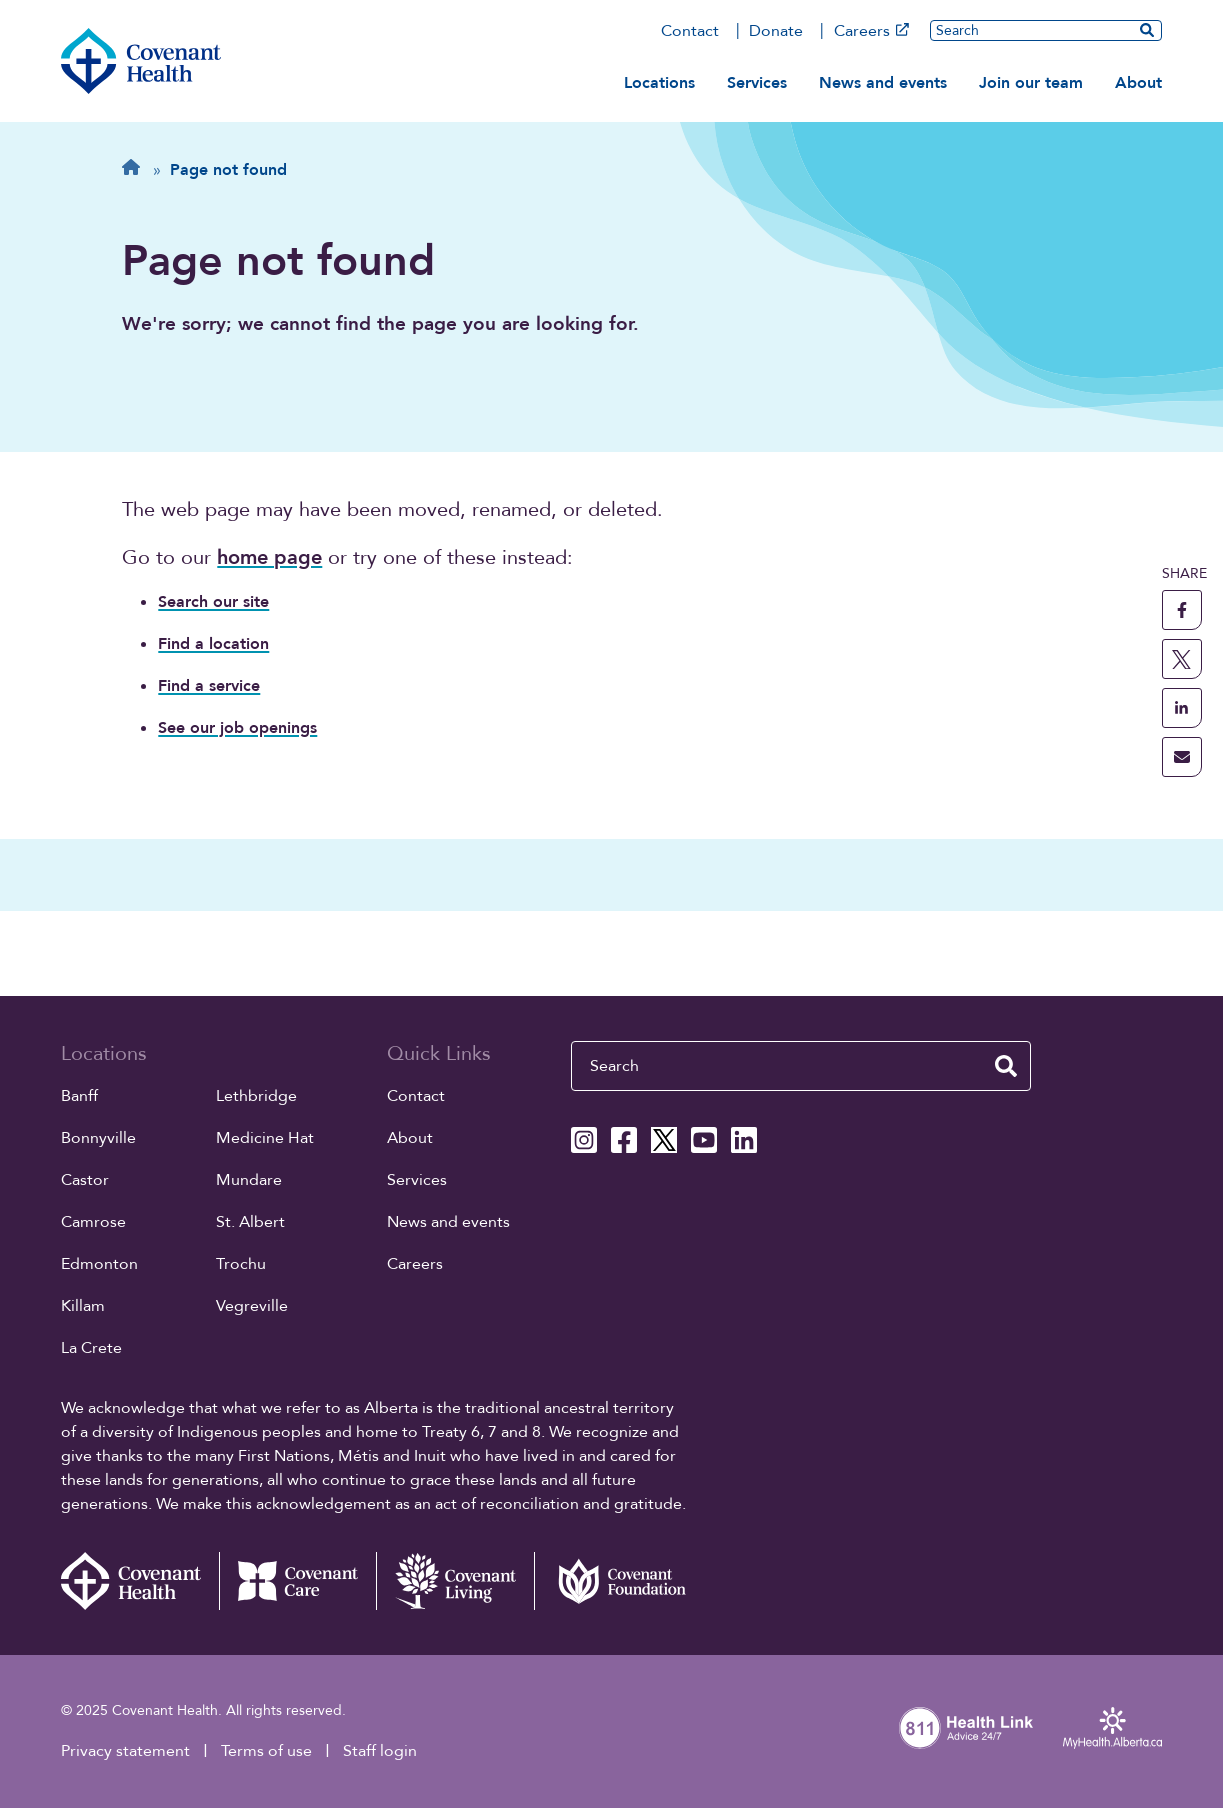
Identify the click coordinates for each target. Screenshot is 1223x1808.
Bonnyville (98, 1138)
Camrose (93, 1222)
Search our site (213, 602)
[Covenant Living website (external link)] (455, 1581)
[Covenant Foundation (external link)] (613, 1581)
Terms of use (266, 1751)
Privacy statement (125, 1751)
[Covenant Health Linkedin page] (744, 1140)
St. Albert (250, 1222)
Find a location (213, 644)
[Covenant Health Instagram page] (584, 1140)
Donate (776, 31)
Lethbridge (256, 1096)
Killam (83, 1306)
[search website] (1147, 30)
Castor (85, 1180)
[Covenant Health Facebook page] (624, 1140)
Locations (659, 83)
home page (269, 557)
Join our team (1031, 83)
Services (757, 83)
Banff (79, 1096)
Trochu (241, 1264)
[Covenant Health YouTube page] (704, 1140)
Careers (871, 31)
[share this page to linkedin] (1182, 708)
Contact (690, 31)
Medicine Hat (265, 1138)
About (1138, 83)
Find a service (209, 686)
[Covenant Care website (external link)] (298, 1581)
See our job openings (237, 728)
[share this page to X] (1182, 659)
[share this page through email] (1182, 757)
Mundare (249, 1180)
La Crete (91, 1348)
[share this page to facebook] (1182, 610)
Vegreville (252, 1306)
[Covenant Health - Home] (140, 1581)
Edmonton (99, 1264)
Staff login (380, 1751)
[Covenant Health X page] (664, 1140)
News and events (883, 83)
